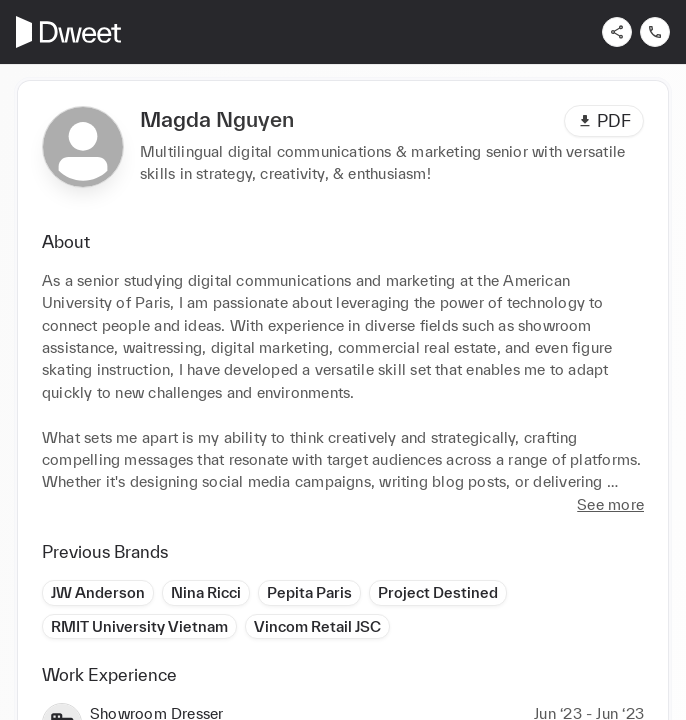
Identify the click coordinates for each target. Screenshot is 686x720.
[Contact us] (655, 32)
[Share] (617, 32)
